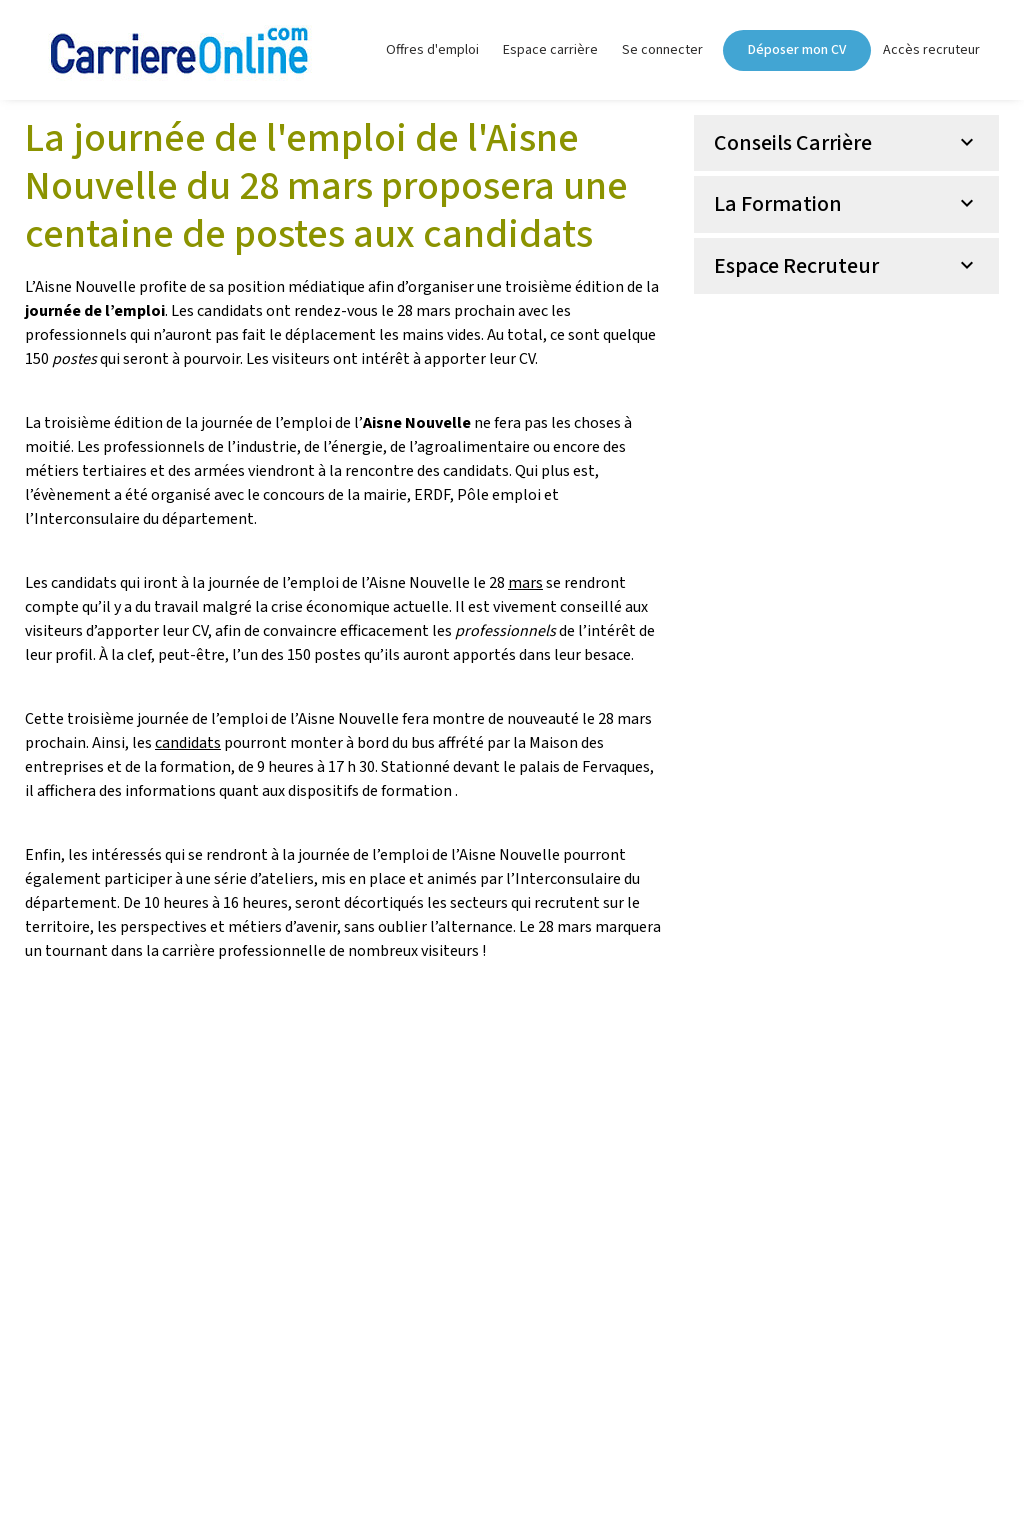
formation (416, 791)
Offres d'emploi (432, 50)
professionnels (154, 447)
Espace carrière (550, 50)
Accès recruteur (931, 50)
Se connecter (662, 50)
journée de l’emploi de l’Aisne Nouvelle (429, 855)
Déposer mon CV (797, 50)
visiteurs (55, 631)
